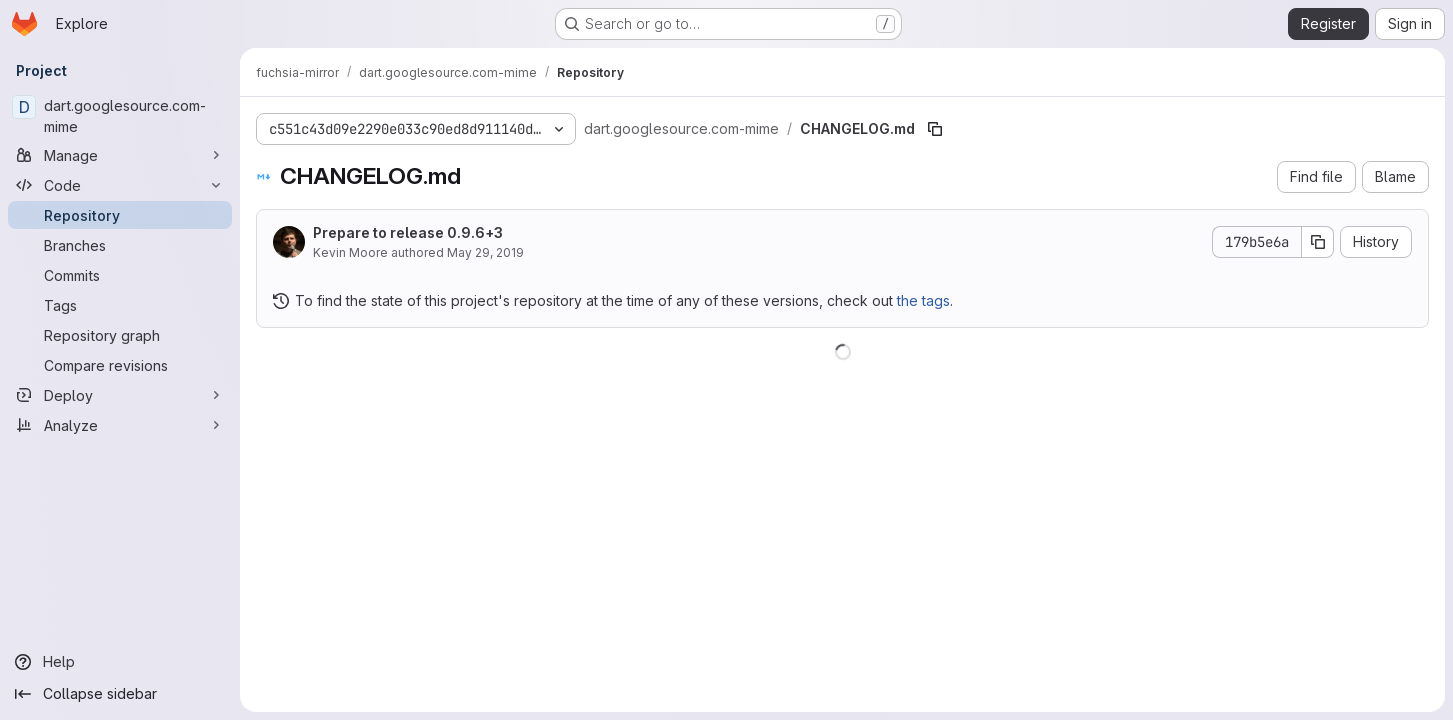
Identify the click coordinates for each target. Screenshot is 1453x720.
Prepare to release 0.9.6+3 (408, 232)
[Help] (120, 662)
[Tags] (120, 305)
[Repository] (120, 215)
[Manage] (120, 155)
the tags (923, 300)
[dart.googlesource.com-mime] (120, 116)
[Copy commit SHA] (1318, 242)
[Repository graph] (120, 335)
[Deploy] (120, 395)
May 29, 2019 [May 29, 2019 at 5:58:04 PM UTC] (485, 252)
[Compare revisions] (120, 365)
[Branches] (120, 245)
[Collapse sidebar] (120, 694)
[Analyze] (120, 425)
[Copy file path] (935, 129)
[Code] (120, 185)
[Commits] (120, 275)
